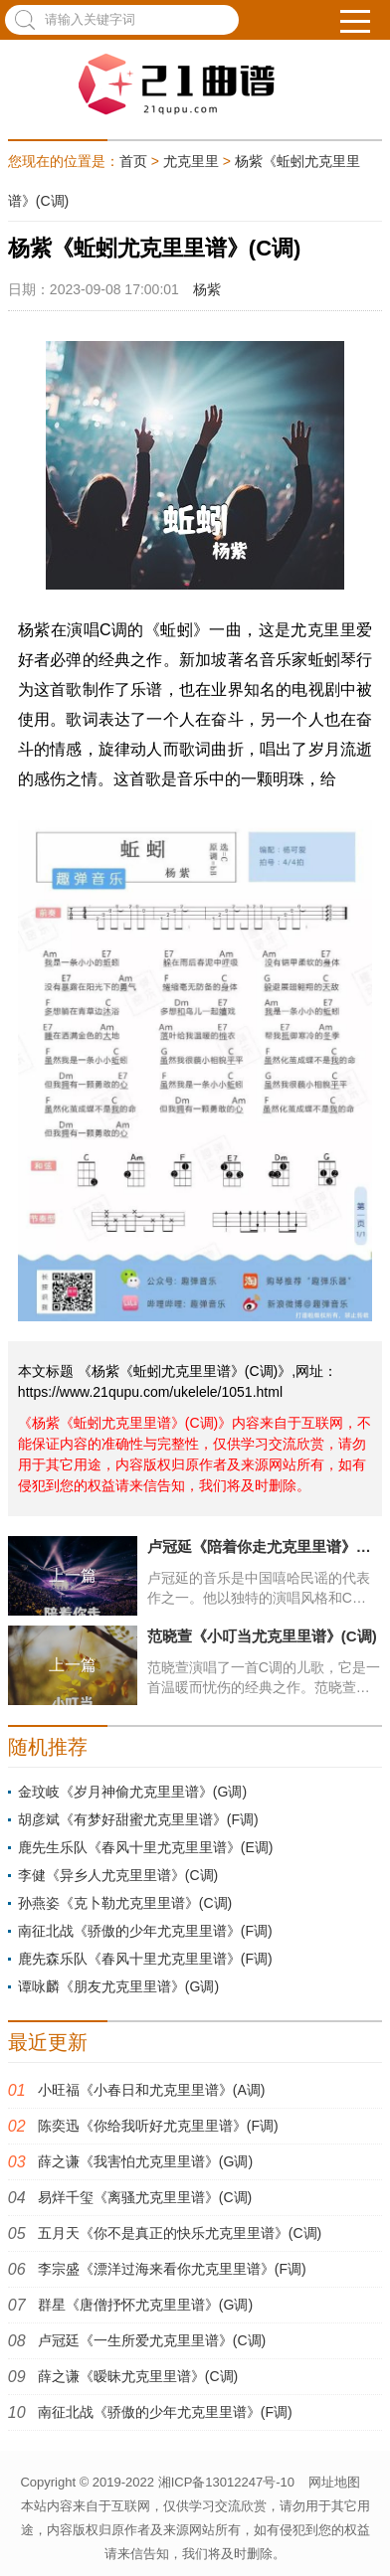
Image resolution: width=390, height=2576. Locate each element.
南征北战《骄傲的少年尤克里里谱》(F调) (145, 1931)
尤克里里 (191, 161)
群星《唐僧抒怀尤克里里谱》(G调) (145, 2305)
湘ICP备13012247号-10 (226, 2482)
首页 (133, 161)
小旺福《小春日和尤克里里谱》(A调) (152, 2090)
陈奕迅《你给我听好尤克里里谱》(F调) (158, 2126)
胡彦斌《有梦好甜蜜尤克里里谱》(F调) (138, 1819)
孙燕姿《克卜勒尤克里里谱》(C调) (125, 1903)
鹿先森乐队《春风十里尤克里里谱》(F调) (145, 1959)
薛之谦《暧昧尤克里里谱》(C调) (138, 2376)
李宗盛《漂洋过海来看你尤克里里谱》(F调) (172, 2269)
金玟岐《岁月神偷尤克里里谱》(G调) (132, 1792)
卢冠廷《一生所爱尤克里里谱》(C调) (152, 2340)
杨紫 (207, 289)
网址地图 (334, 2482)
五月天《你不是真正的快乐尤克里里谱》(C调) (179, 2233)
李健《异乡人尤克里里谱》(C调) (118, 1875)
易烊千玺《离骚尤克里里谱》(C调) (145, 2197)
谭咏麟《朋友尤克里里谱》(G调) (118, 1986)
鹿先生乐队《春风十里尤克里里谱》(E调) (146, 1847)
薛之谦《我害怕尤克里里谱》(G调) (145, 2161)
